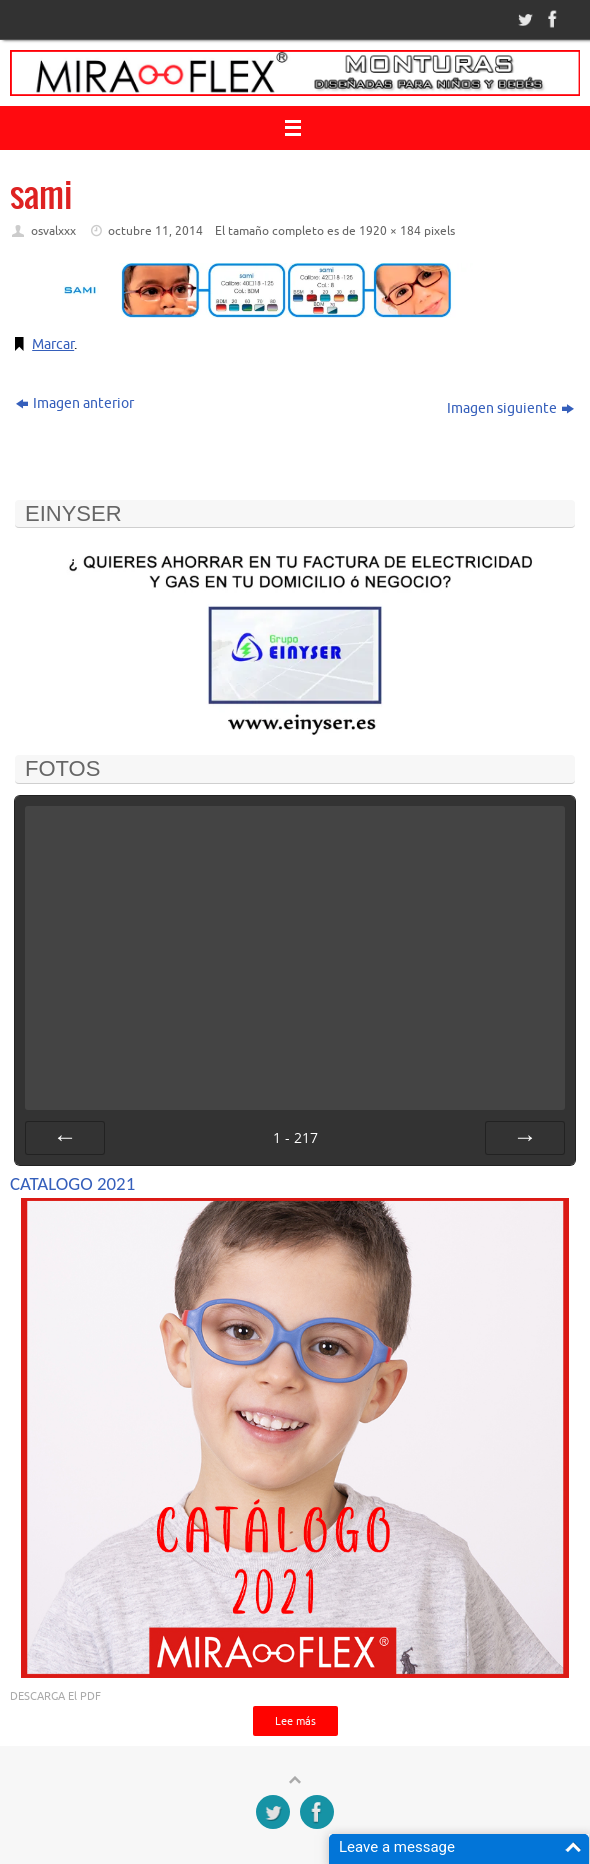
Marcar (53, 344)
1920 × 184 (390, 231)
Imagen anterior (75, 403)
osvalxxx (53, 231)
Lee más (295, 1721)
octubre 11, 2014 (155, 231)
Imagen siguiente (510, 408)
